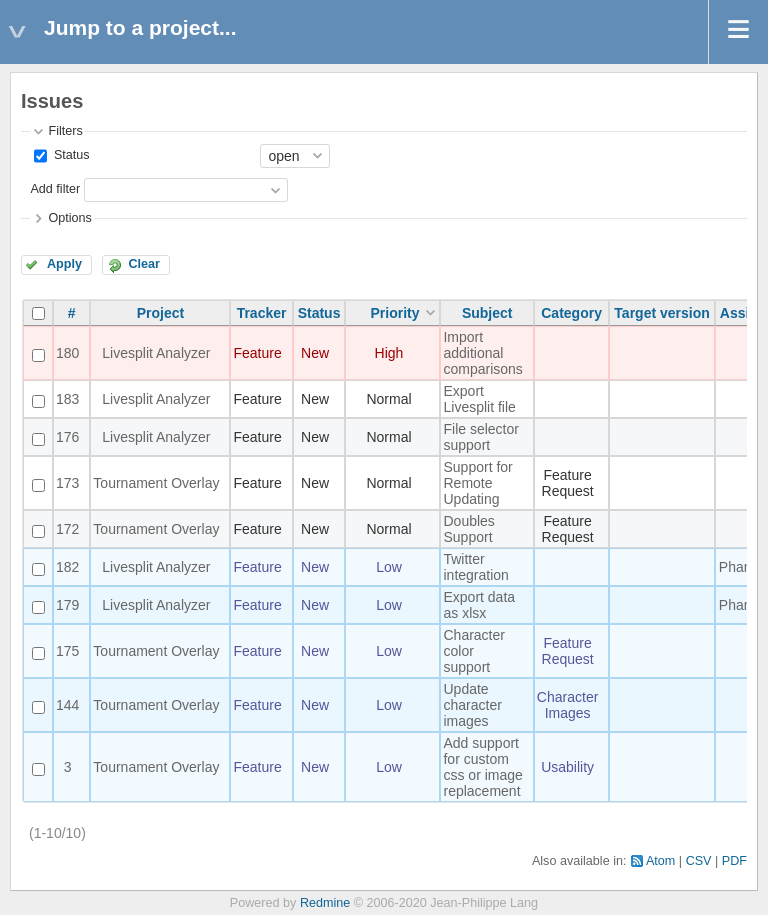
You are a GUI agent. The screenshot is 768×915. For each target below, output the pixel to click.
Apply (64, 264)
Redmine (325, 903)
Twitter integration (475, 567)
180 (67, 353)
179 (67, 605)
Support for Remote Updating (477, 483)
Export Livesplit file (479, 399)
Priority (394, 313)
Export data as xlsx (479, 605)
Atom (660, 861)
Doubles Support (468, 529)
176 (67, 437)
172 (67, 529)
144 (67, 705)
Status (69, 155)
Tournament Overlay (156, 483)
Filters (65, 131)
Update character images (472, 705)
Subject (487, 313)
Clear (144, 264)
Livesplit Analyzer (156, 353)
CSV (699, 861)
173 (67, 483)
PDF (734, 861)
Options (69, 218)
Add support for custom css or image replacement (482, 767)
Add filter (55, 189)
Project (160, 313)
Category (571, 313)
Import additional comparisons (482, 353)
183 (67, 399)
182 (67, 567)
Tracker (262, 313)
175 (67, 651)
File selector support (480, 437)
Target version (661, 313)
